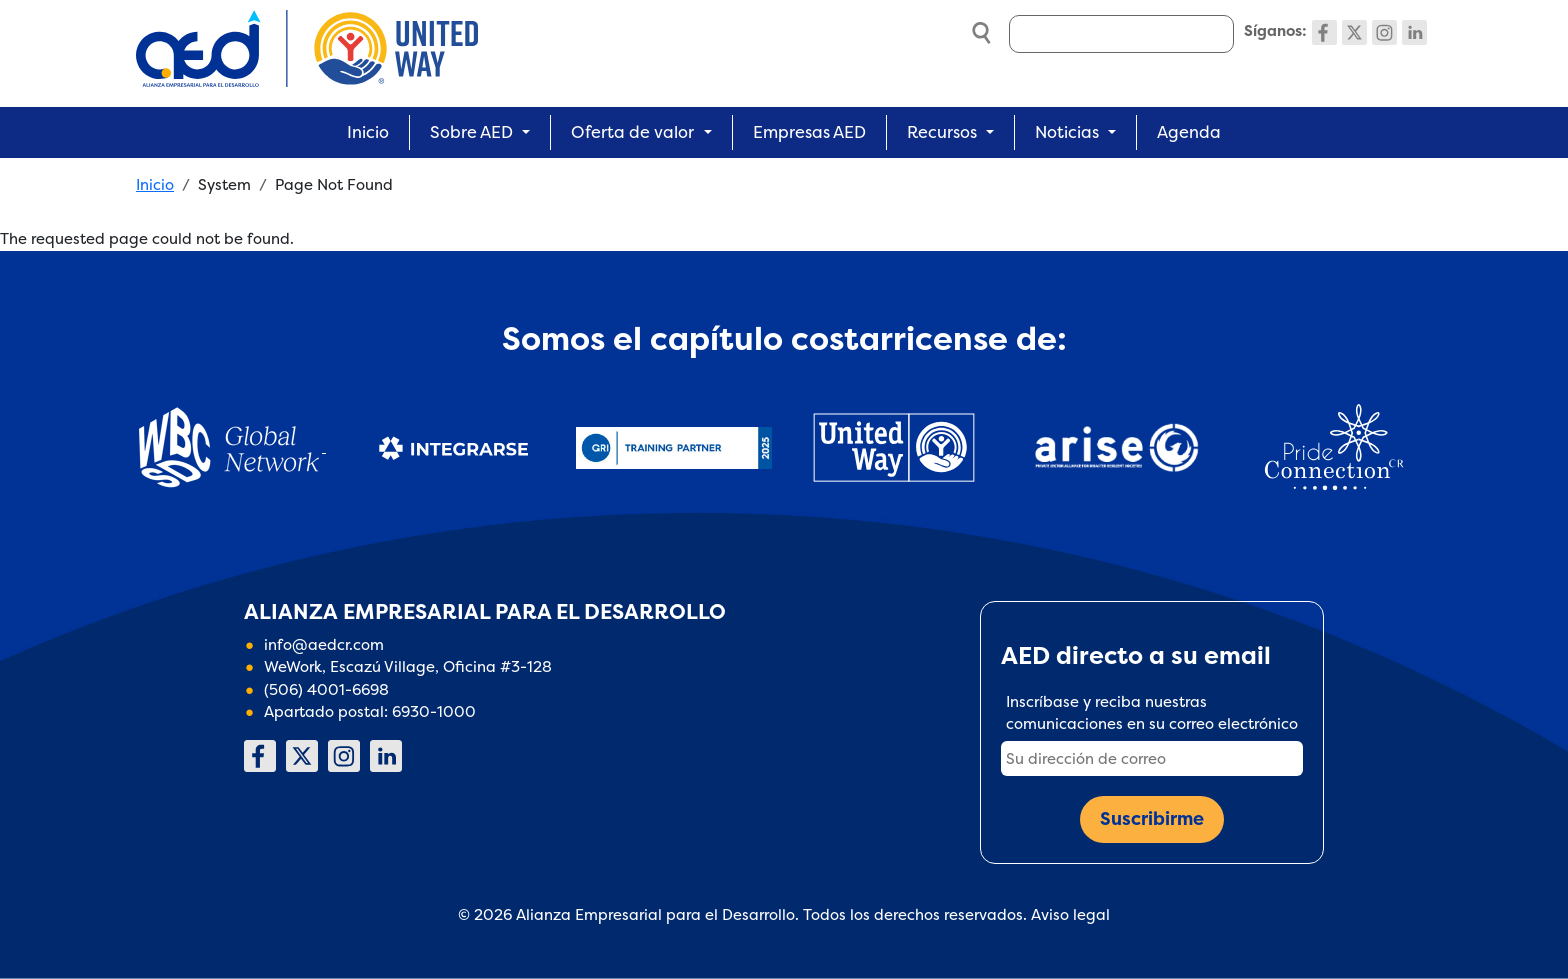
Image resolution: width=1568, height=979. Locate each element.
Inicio (368, 132)
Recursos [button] (942, 132)
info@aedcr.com (324, 644)
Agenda (1189, 132)
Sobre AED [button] (471, 132)
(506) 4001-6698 (326, 689)
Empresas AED (809, 132)
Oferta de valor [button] (632, 132)
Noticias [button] (1067, 132)
